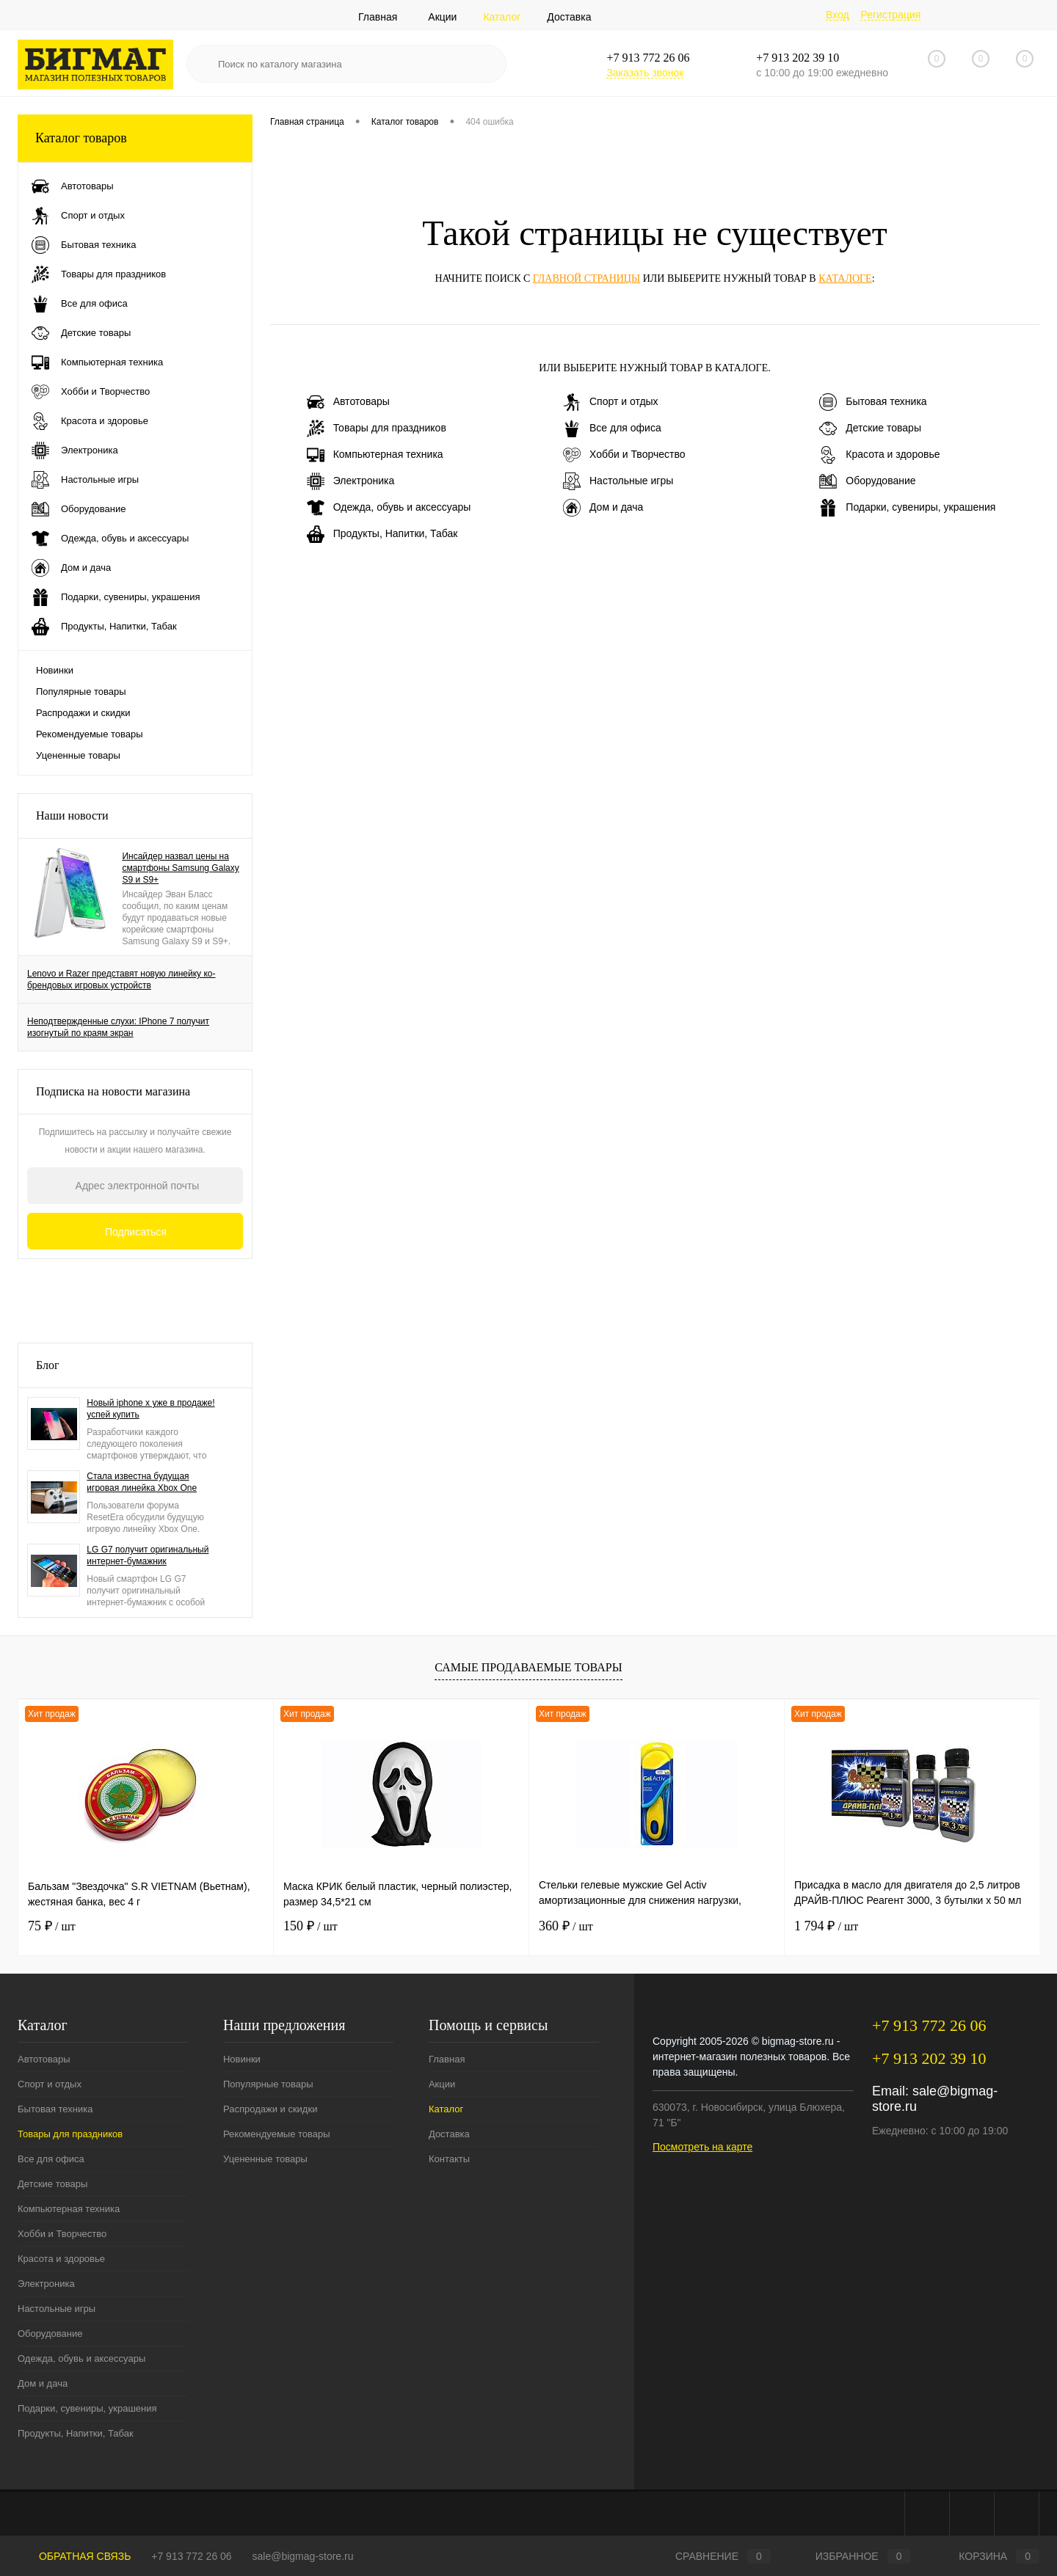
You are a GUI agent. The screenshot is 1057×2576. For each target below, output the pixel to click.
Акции (442, 17)
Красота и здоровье (879, 455)
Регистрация (890, 15)
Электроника (351, 481)
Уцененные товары (78, 755)
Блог (47, 1365)
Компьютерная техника (375, 455)
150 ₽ (310, 1926)
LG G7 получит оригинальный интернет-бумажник (147, 1555)
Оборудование (867, 481)
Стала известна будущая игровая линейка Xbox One (142, 1482)
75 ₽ (52, 1926)
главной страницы (586, 278)
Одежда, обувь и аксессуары (389, 508)
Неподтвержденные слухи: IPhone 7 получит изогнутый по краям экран (118, 1027)
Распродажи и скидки (83, 712)
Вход (837, 15)
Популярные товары (81, 691)
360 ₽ (566, 1926)
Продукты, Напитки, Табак (382, 534)
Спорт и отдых (610, 402)
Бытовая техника (872, 402)
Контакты (449, 2158)
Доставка (569, 17)
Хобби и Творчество (624, 455)
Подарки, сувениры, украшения (907, 508)
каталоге (844, 278)
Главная (377, 17)
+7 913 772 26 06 (191, 2556)
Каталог (501, 17)
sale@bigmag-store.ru (303, 2556)
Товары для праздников (376, 428)
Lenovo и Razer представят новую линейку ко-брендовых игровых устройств (121, 979)
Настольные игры (618, 481)
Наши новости (72, 815)
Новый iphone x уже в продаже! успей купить (150, 1409)
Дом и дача (603, 508)
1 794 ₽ (826, 1926)
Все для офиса (612, 428)
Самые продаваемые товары (528, 1667)
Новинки (54, 670)
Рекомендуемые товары (89, 734)
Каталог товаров (135, 138)
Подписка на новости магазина (113, 1091)
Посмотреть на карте (702, 2147)
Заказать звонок (644, 73)
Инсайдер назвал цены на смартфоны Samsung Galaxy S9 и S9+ (180, 868)
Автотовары (348, 402)
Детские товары (870, 428)
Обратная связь (74, 2556)
